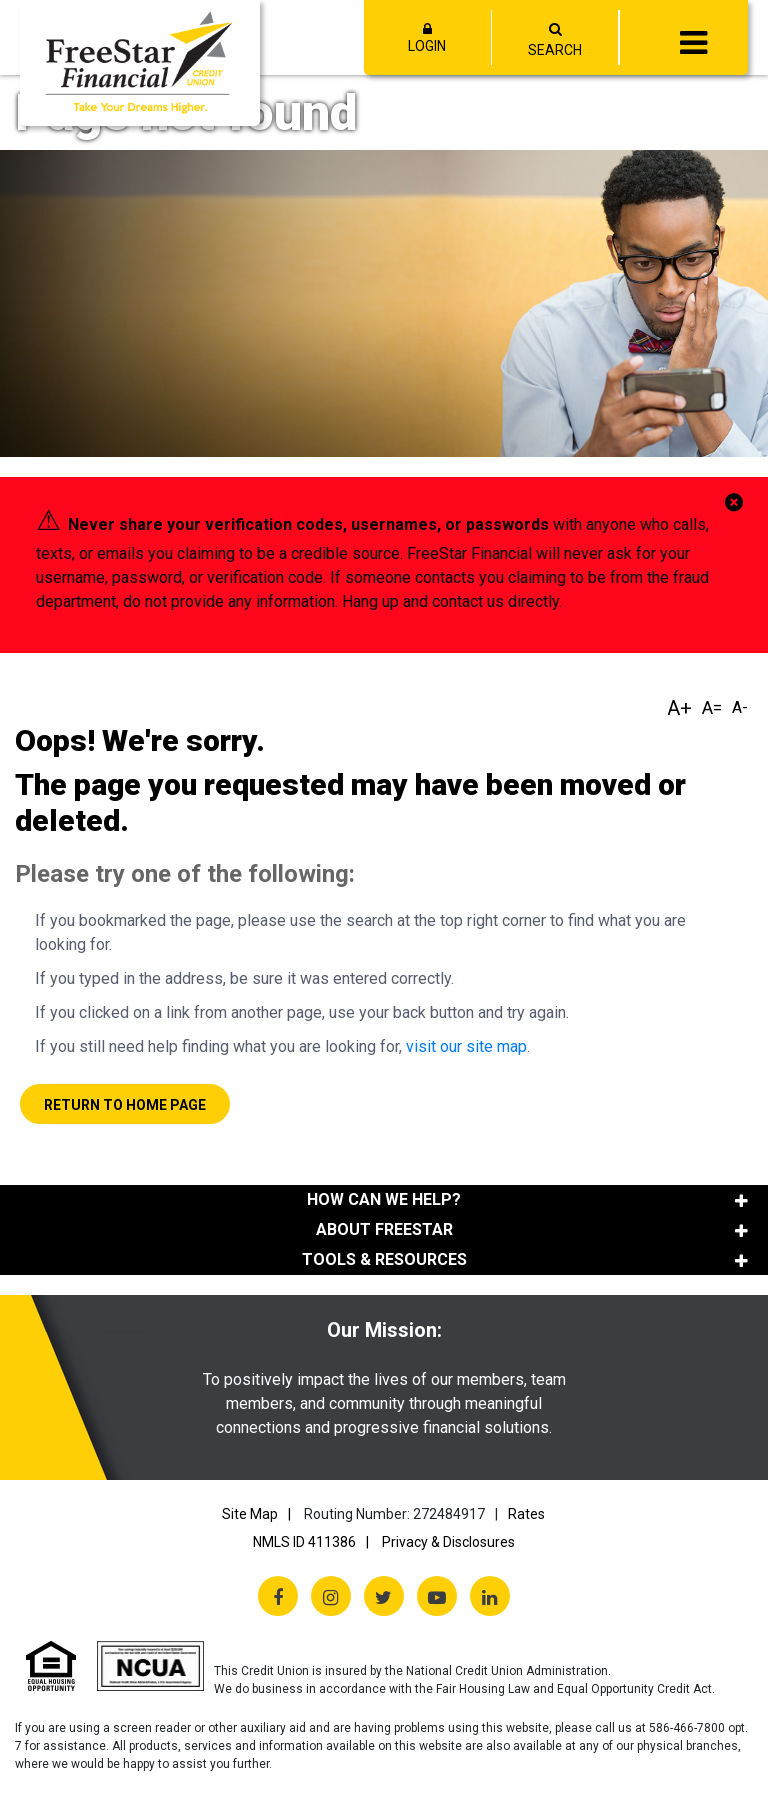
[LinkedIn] (490, 1596)
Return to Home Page (125, 1105)
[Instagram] (331, 1596)
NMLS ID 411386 (304, 1542)
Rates (526, 1514)
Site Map (250, 1514)
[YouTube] (437, 1596)
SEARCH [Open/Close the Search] (555, 50)
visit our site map (466, 1046)
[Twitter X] (384, 1596)
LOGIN (428, 38)
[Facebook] (278, 1596)
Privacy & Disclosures (448, 1542)
